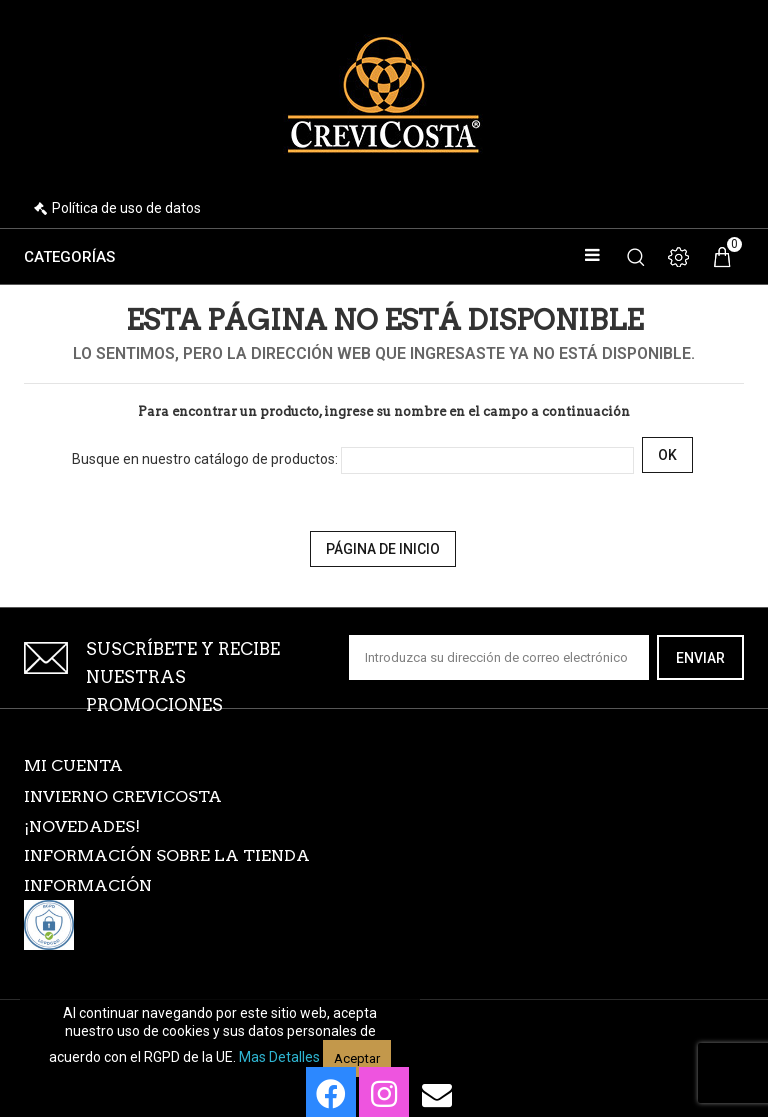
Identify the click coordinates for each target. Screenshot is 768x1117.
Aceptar (357, 1058)
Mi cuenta (73, 765)
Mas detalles (279, 1057)
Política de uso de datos (126, 208)
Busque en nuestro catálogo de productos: (205, 459)
